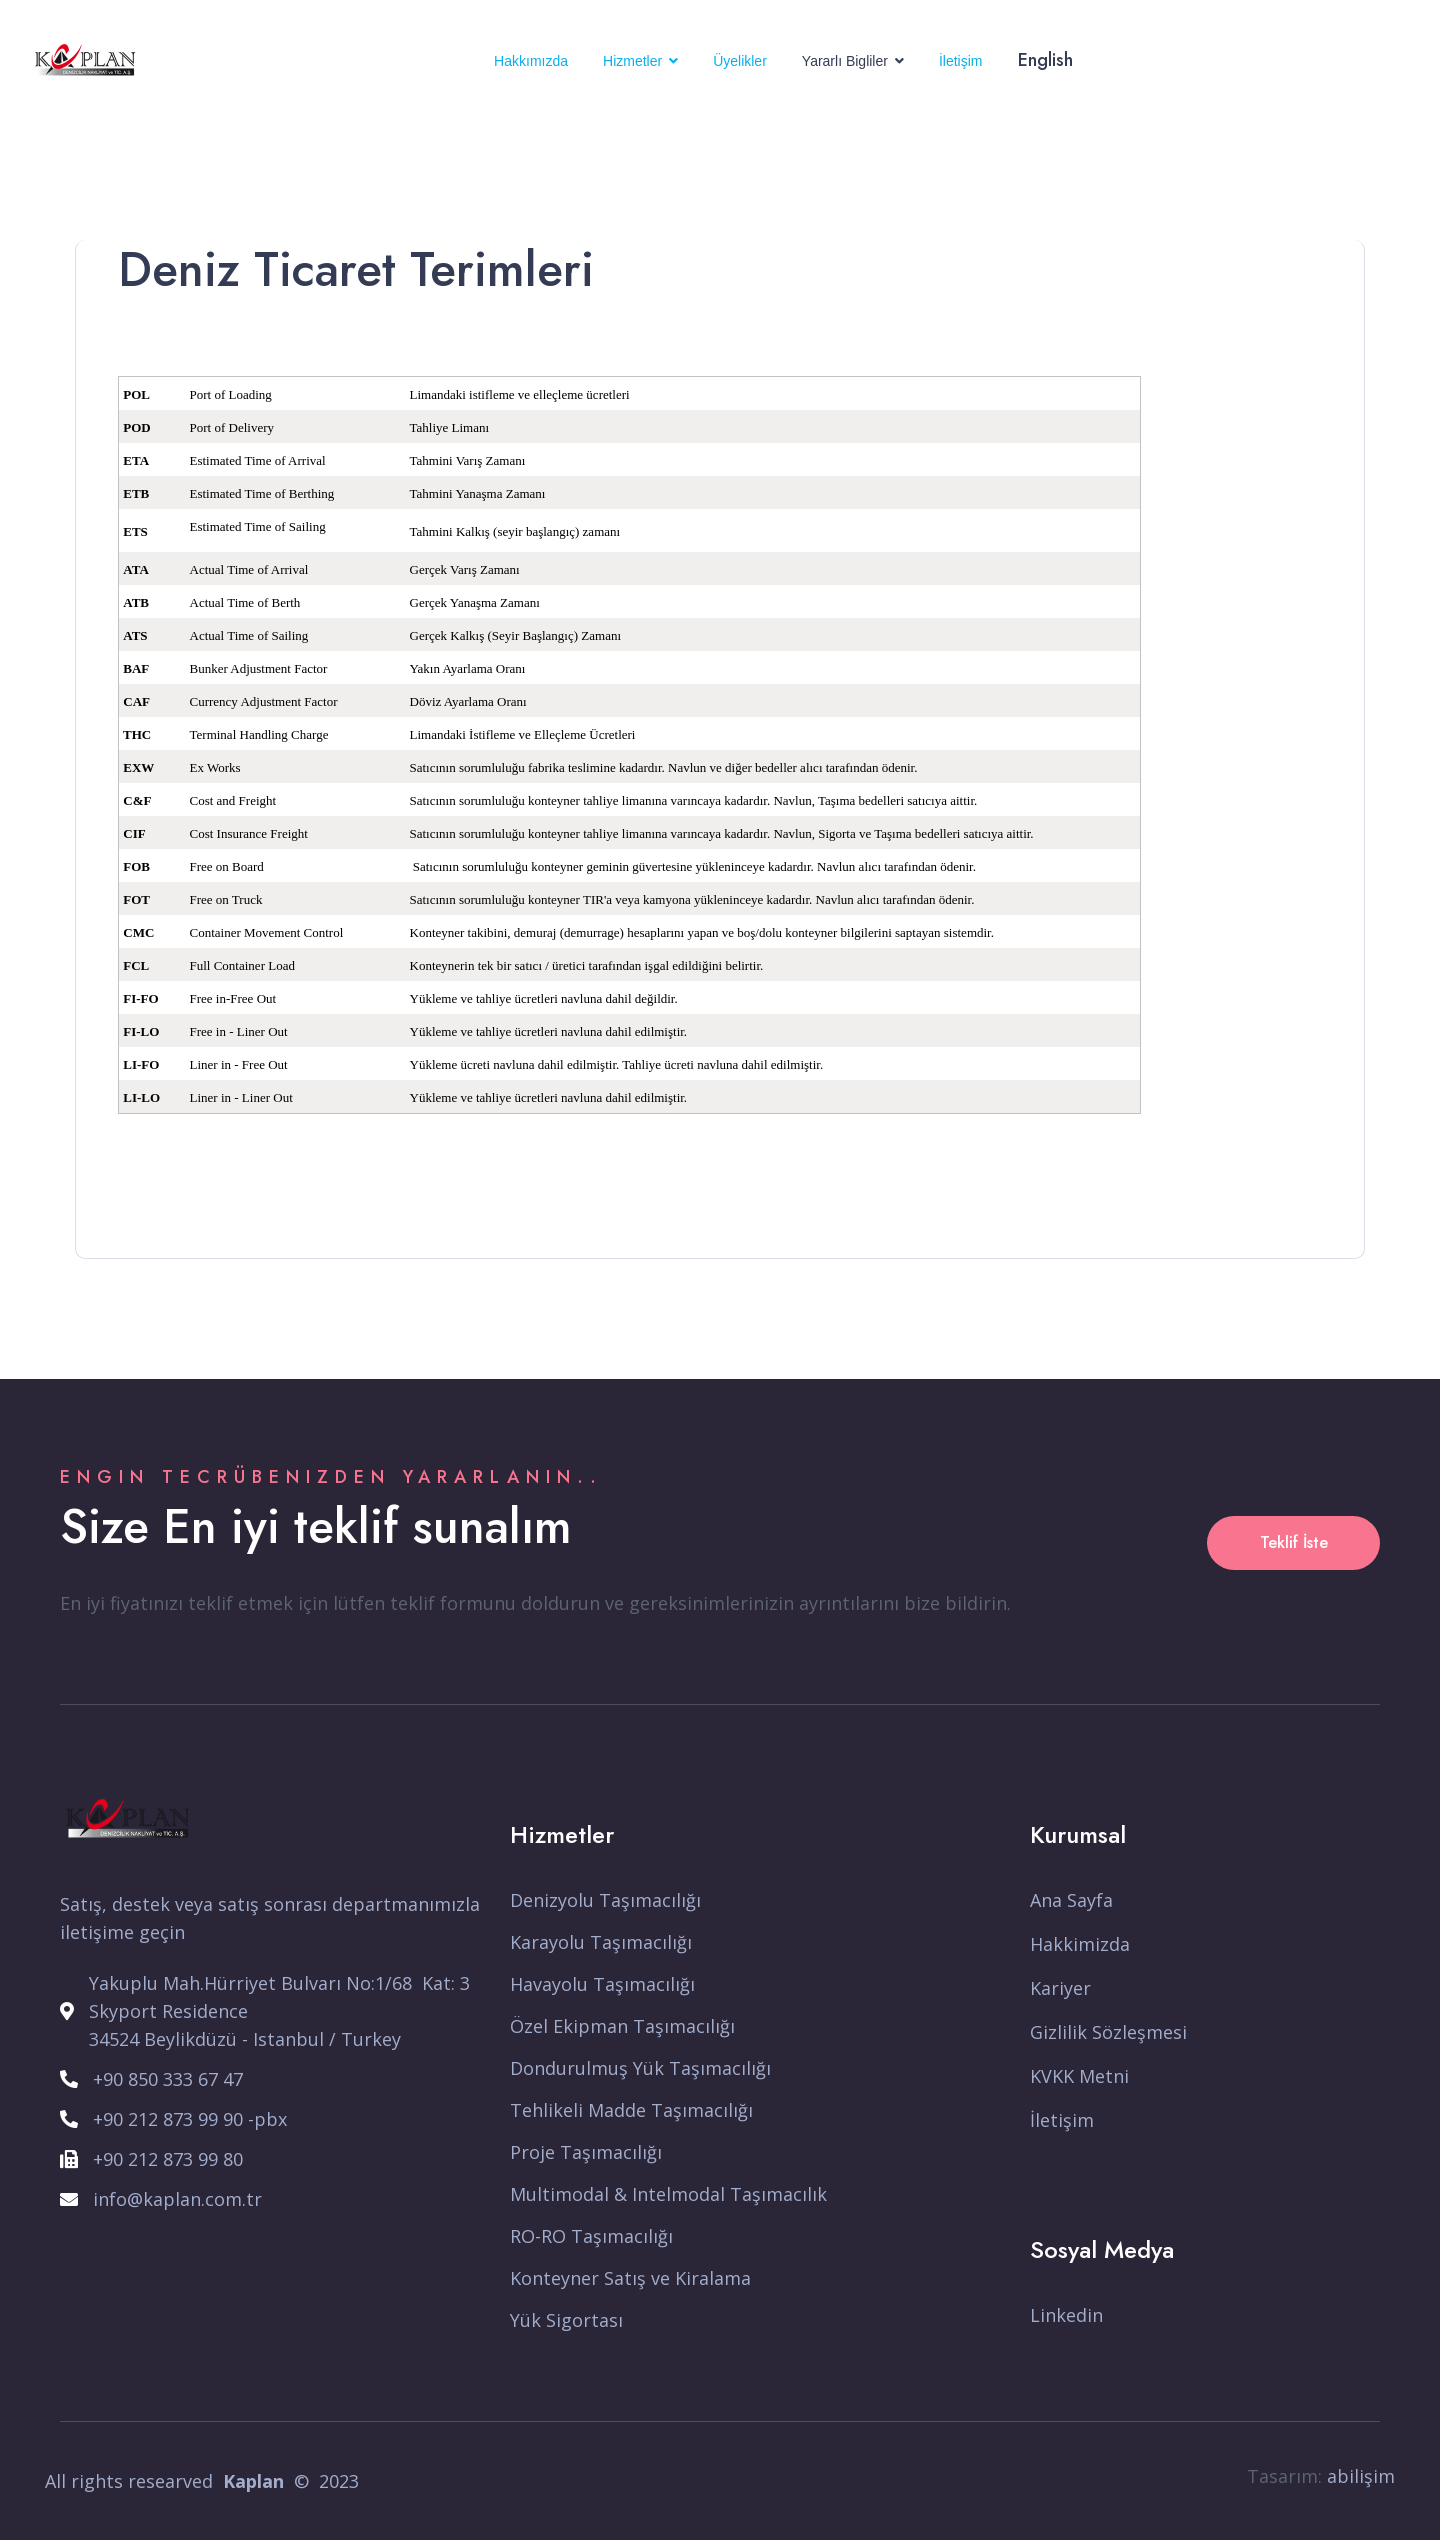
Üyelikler (740, 61)
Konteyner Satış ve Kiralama (630, 2278)
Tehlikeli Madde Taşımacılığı (631, 2110)
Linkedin (1066, 2315)
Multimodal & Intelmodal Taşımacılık (668, 2194)
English (1045, 60)
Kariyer (1060, 1988)
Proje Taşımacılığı (586, 2152)
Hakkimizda (1080, 1944)
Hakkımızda (531, 61)
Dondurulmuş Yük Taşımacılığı (640, 2068)
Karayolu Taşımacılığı (601, 1942)
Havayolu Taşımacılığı (602, 1984)
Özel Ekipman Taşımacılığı (622, 2026)
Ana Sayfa (1071, 1900)
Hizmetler (632, 61)
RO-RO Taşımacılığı (591, 2236)
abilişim (1361, 2476)
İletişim (961, 61)
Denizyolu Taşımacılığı (605, 1900)
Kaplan (253, 2481)
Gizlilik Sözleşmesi (1108, 2032)
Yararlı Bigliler (845, 61)
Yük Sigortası (566, 2320)
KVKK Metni (1079, 2076)
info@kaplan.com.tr (177, 2199)
